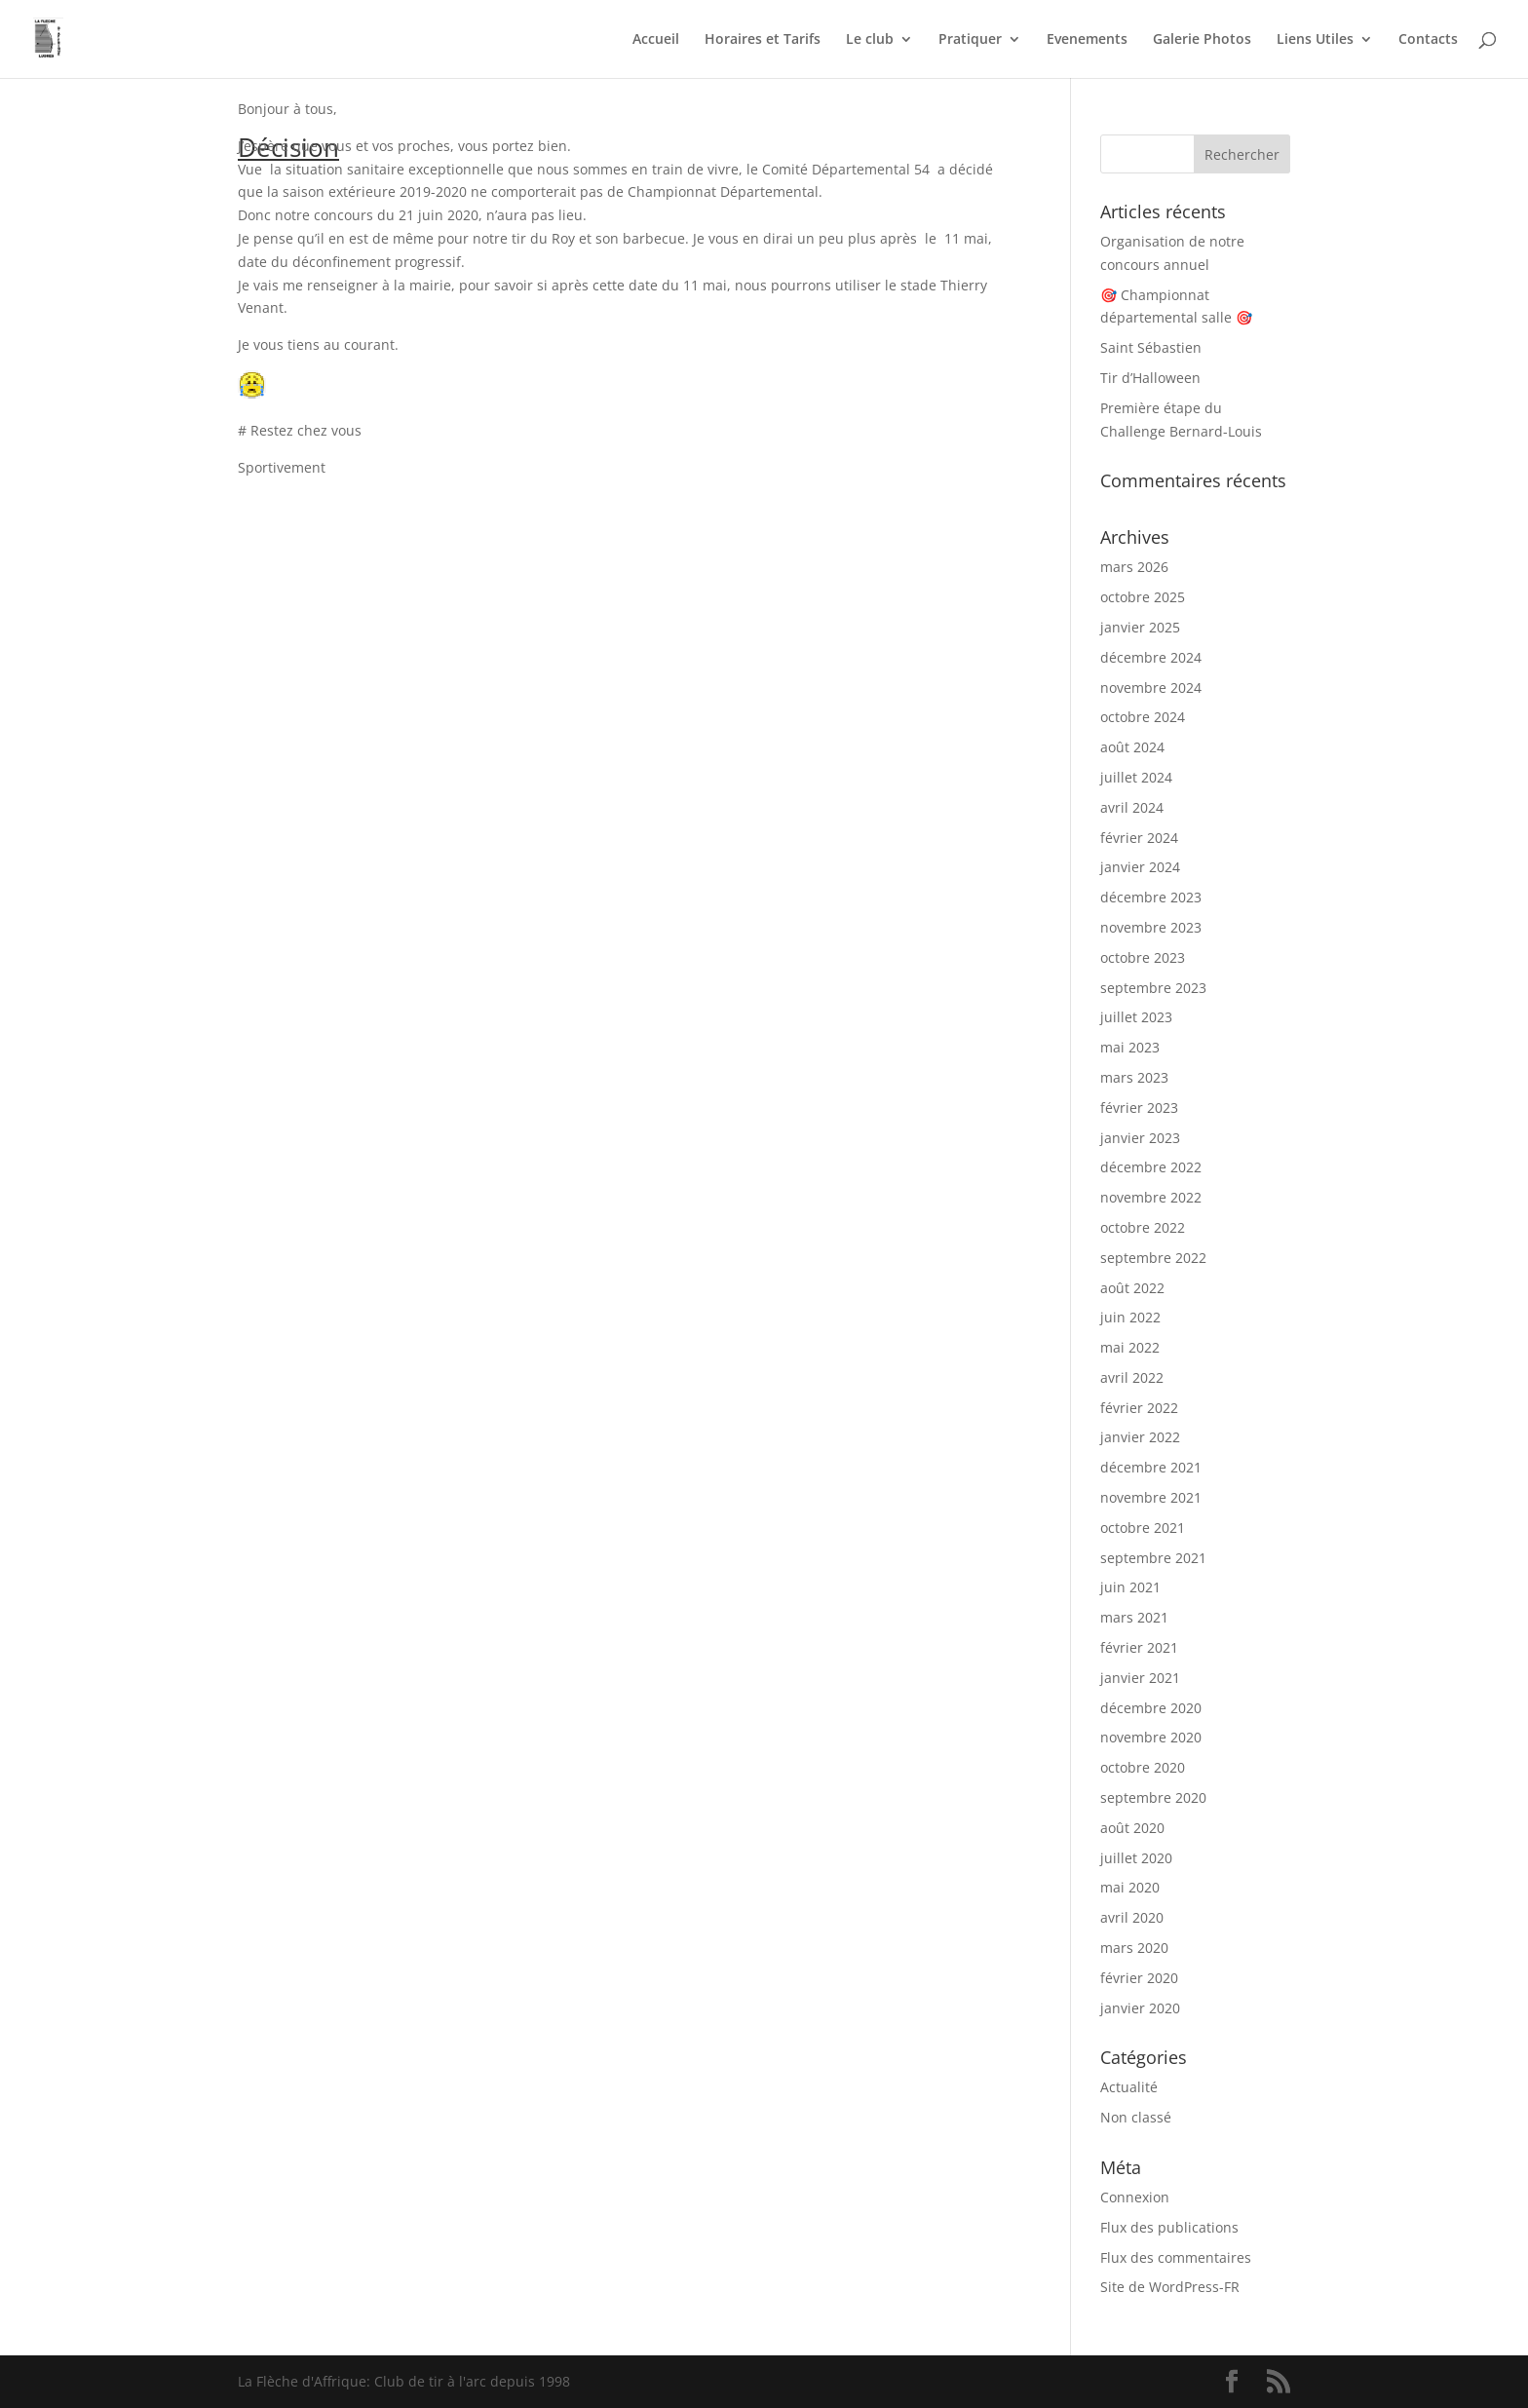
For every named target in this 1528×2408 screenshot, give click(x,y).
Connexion (1134, 2197)
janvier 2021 (1140, 1677)
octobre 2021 (1142, 1527)
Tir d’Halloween (1150, 377)
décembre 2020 (1151, 1708)
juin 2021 (1130, 1587)
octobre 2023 (1142, 957)
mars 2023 (1134, 1077)
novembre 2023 (1151, 927)
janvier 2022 (1140, 1437)
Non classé (1135, 2117)
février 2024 (1139, 837)
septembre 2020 (1153, 1797)
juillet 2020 (1136, 1858)
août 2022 (1132, 1288)
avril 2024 (1132, 807)
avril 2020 (1132, 1917)
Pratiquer (970, 40)
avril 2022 (1132, 1377)
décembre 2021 (1151, 1467)
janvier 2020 (1140, 2008)
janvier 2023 (1140, 1137)
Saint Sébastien (1151, 347)
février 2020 (1139, 1977)
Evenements (1087, 40)
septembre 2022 (1153, 1257)
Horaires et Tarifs (763, 40)
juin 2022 (1130, 1317)
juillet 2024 (1136, 777)
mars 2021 (1134, 1617)
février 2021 (1139, 1647)
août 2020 (1132, 1827)
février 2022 (1139, 1407)
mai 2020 (1130, 1887)
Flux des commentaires (1175, 2257)
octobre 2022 (1142, 1227)
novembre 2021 (1151, 1497)
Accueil (655, 40)
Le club (870, 40)
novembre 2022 (1151, 1197)
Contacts (1428, 40)
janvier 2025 (1140, 627)
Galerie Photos (1202, 40)
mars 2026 (1134, 566)
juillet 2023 (1136, 1017)
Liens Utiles (1315, 40)
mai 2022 (1130, 1347)
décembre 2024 (1151, 657)
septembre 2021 (1153, 1557)
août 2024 (1132, 747)
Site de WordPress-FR (1170, 2286)
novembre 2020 (1151, 1737)
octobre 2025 (1142, 597)
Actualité (1129, 2087)
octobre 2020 (1142, 1767)
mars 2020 (1134, 1947)
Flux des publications (1169, 2227)
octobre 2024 (1142, 716)
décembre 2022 (1151, 1167)
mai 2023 (1130, 1047)
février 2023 (1139, 1107)
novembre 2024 (1151, 687)
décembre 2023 (1151, 897)
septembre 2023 (1153, 987)
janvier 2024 (1140, 867)
